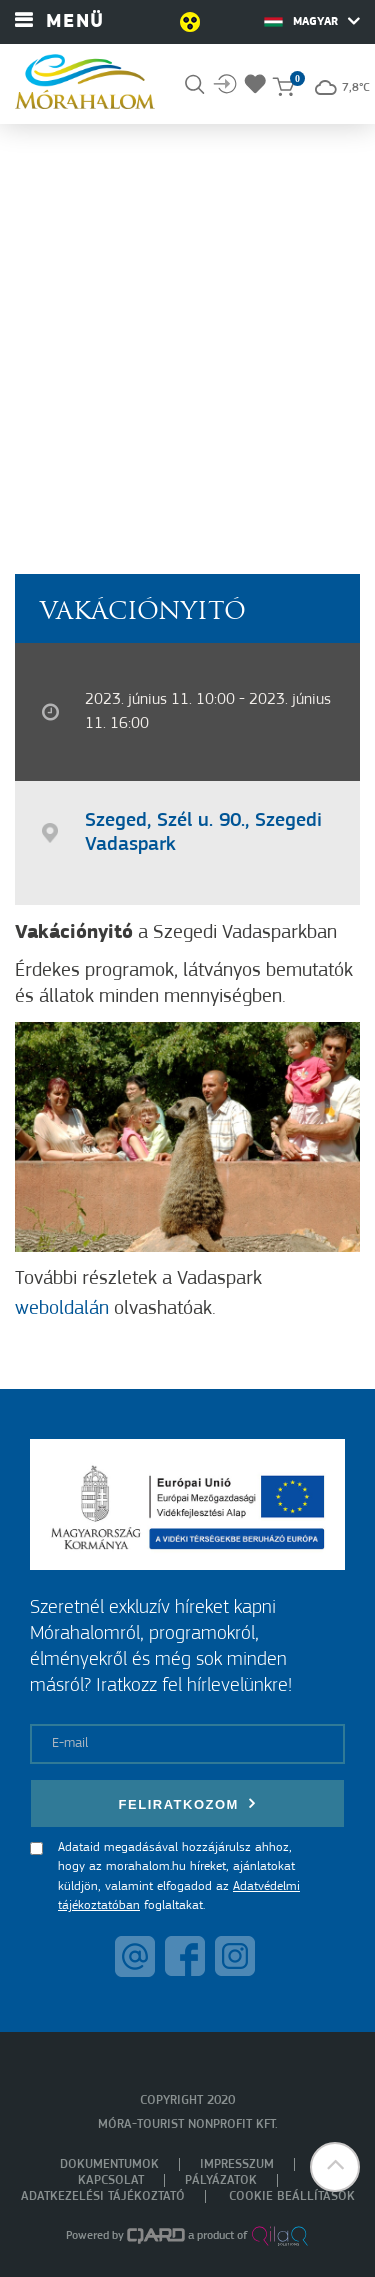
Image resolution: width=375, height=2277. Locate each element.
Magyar (312, 21)
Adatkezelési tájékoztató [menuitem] (103, 2196)
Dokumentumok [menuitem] (109, 2164)
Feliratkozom (188, 1803)
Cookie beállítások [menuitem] (292, 2196)
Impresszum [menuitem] (237, 2164)
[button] (335, 2167)
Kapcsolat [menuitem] (111, 2180)
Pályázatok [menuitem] (221, 2180)
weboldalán (62, 1309)
